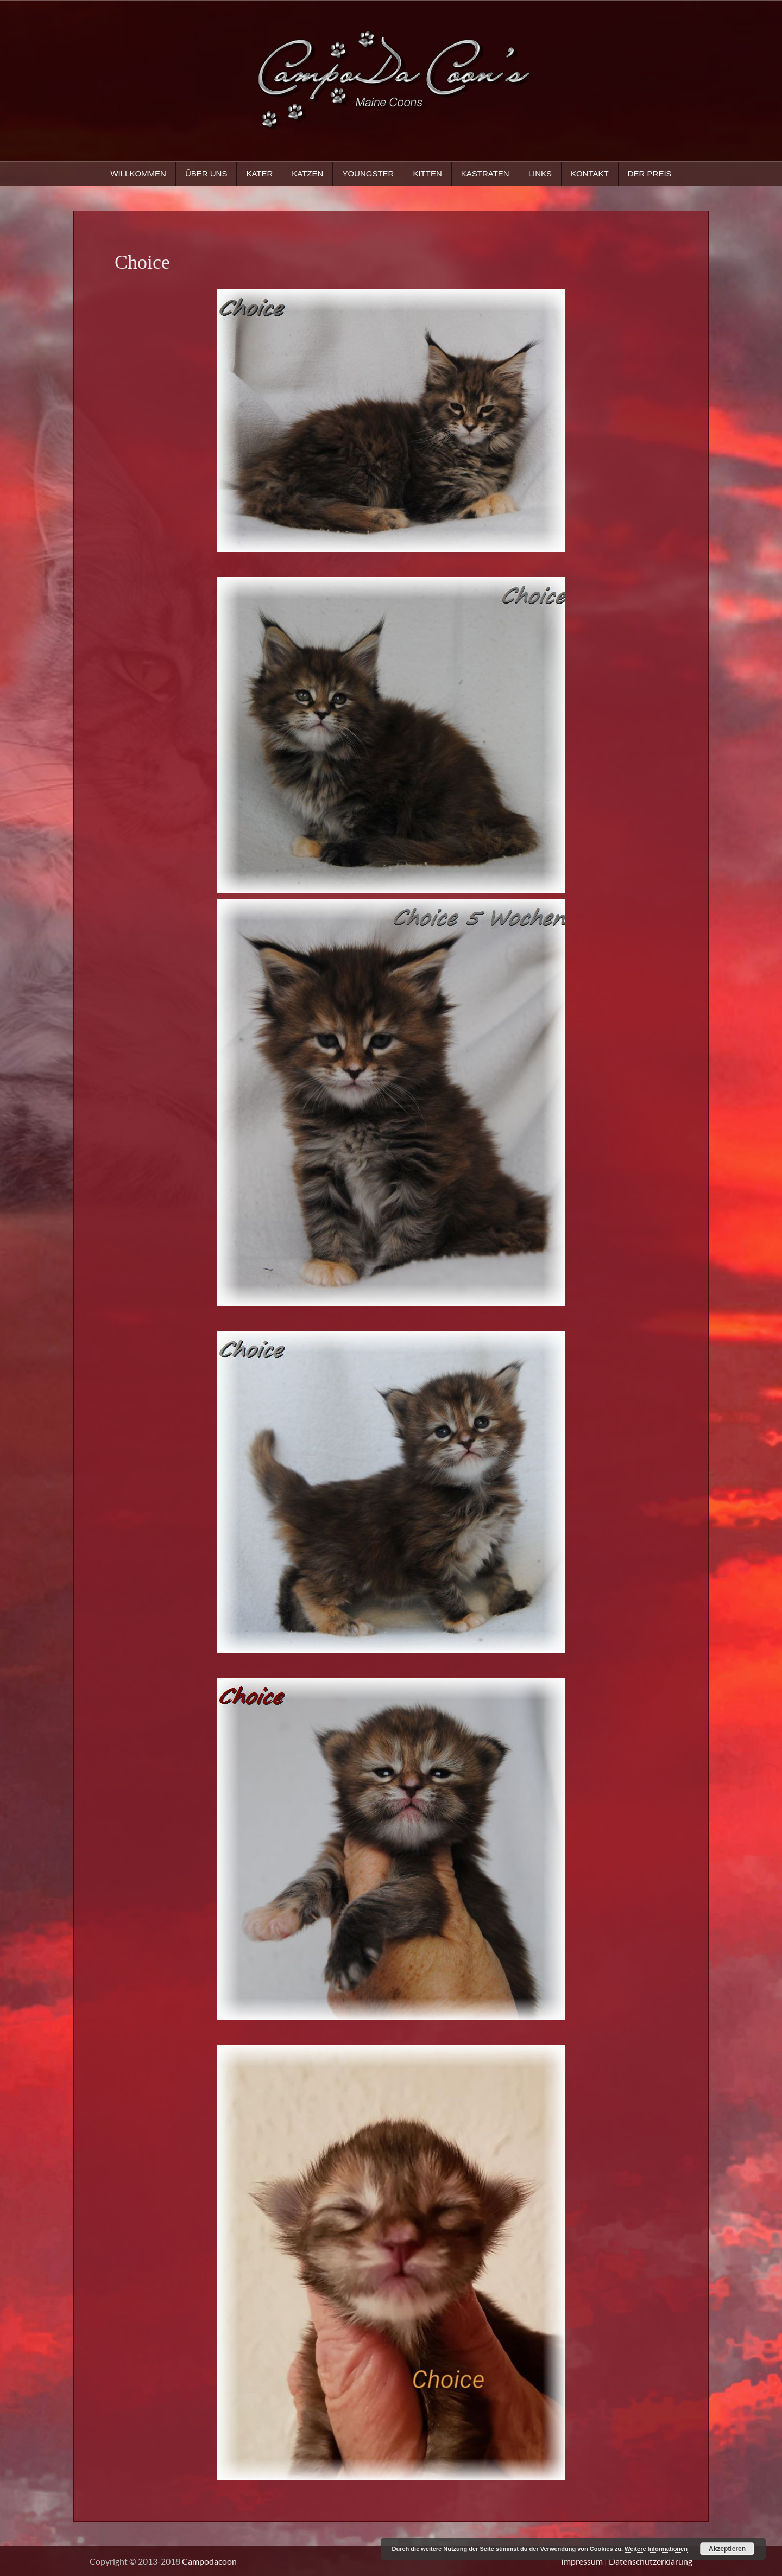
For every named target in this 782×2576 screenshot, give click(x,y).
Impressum (582, 2561)
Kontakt (590, 173)
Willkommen (138, 173)
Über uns (206, 173)
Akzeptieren (727, 2549)
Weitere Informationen (656, 2549)
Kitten (427, 173)
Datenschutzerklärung (650, 2561)
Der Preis (650, 173)
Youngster (368, 173)
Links (540, 173)
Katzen (307, 173)
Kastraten (485, 173)
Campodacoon (209, 2561)
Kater (259, 173)
